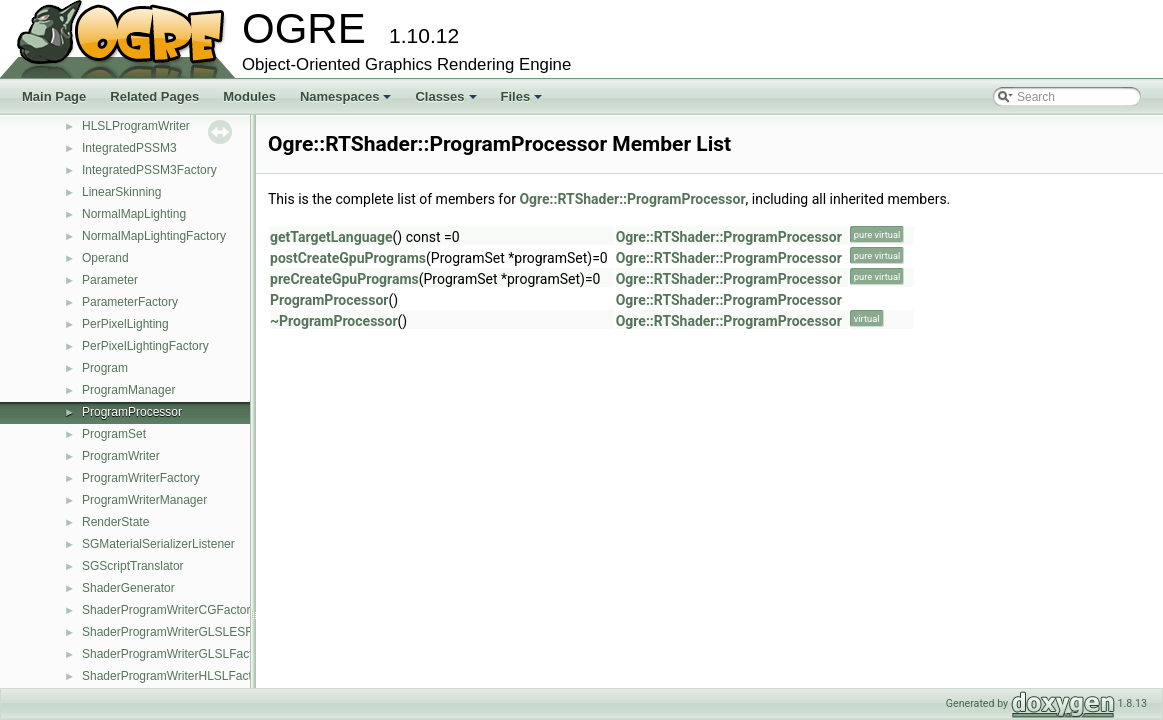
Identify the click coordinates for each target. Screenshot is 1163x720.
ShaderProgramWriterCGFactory (169, 610)
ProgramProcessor (132, 412)
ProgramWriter (121, 456)
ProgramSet (114, 434)
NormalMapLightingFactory (154, 236)
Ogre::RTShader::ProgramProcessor (632, 199)
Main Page (54, 96)
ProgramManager (128, 390)
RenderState (115, 522)
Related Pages (154, 96)
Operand (105, 258)
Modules (249, 96)
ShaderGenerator (128, 588)
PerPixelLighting (125, 324)
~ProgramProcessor (334, 321)
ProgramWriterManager (144, 500)
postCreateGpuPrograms (348, 258)
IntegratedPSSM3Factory (149, 170)
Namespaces (347, 102)
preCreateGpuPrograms (344, 279)
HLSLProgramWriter (136, 126)
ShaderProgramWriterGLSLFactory (175, 654)
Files (523, 102)
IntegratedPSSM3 (129, 148)
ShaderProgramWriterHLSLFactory (175, 676)
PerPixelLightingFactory (145, 346)
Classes (447, 102)
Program (105, 368)
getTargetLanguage (331, 237)
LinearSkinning (121, 192)
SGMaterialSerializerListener (158, 544)
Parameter (110, 280)
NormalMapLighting (134, 214)
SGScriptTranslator (133, 566)
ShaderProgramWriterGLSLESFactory (183, 632)
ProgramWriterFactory (141, 478)
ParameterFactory (130, 302)
